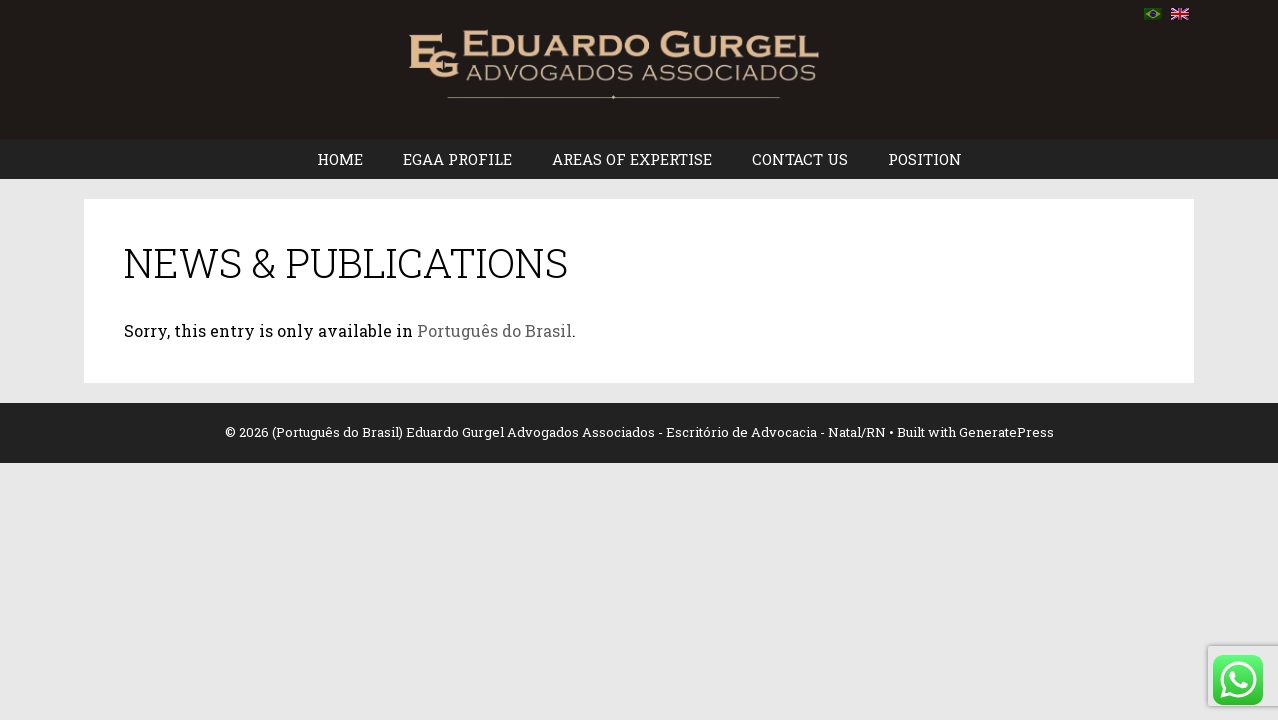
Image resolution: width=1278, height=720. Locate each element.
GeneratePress (1006, 432)
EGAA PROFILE (457, 159)
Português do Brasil (494, 330)
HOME (340, 159)
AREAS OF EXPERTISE (632, 159)
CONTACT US (800, 159)
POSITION (925, 159)
